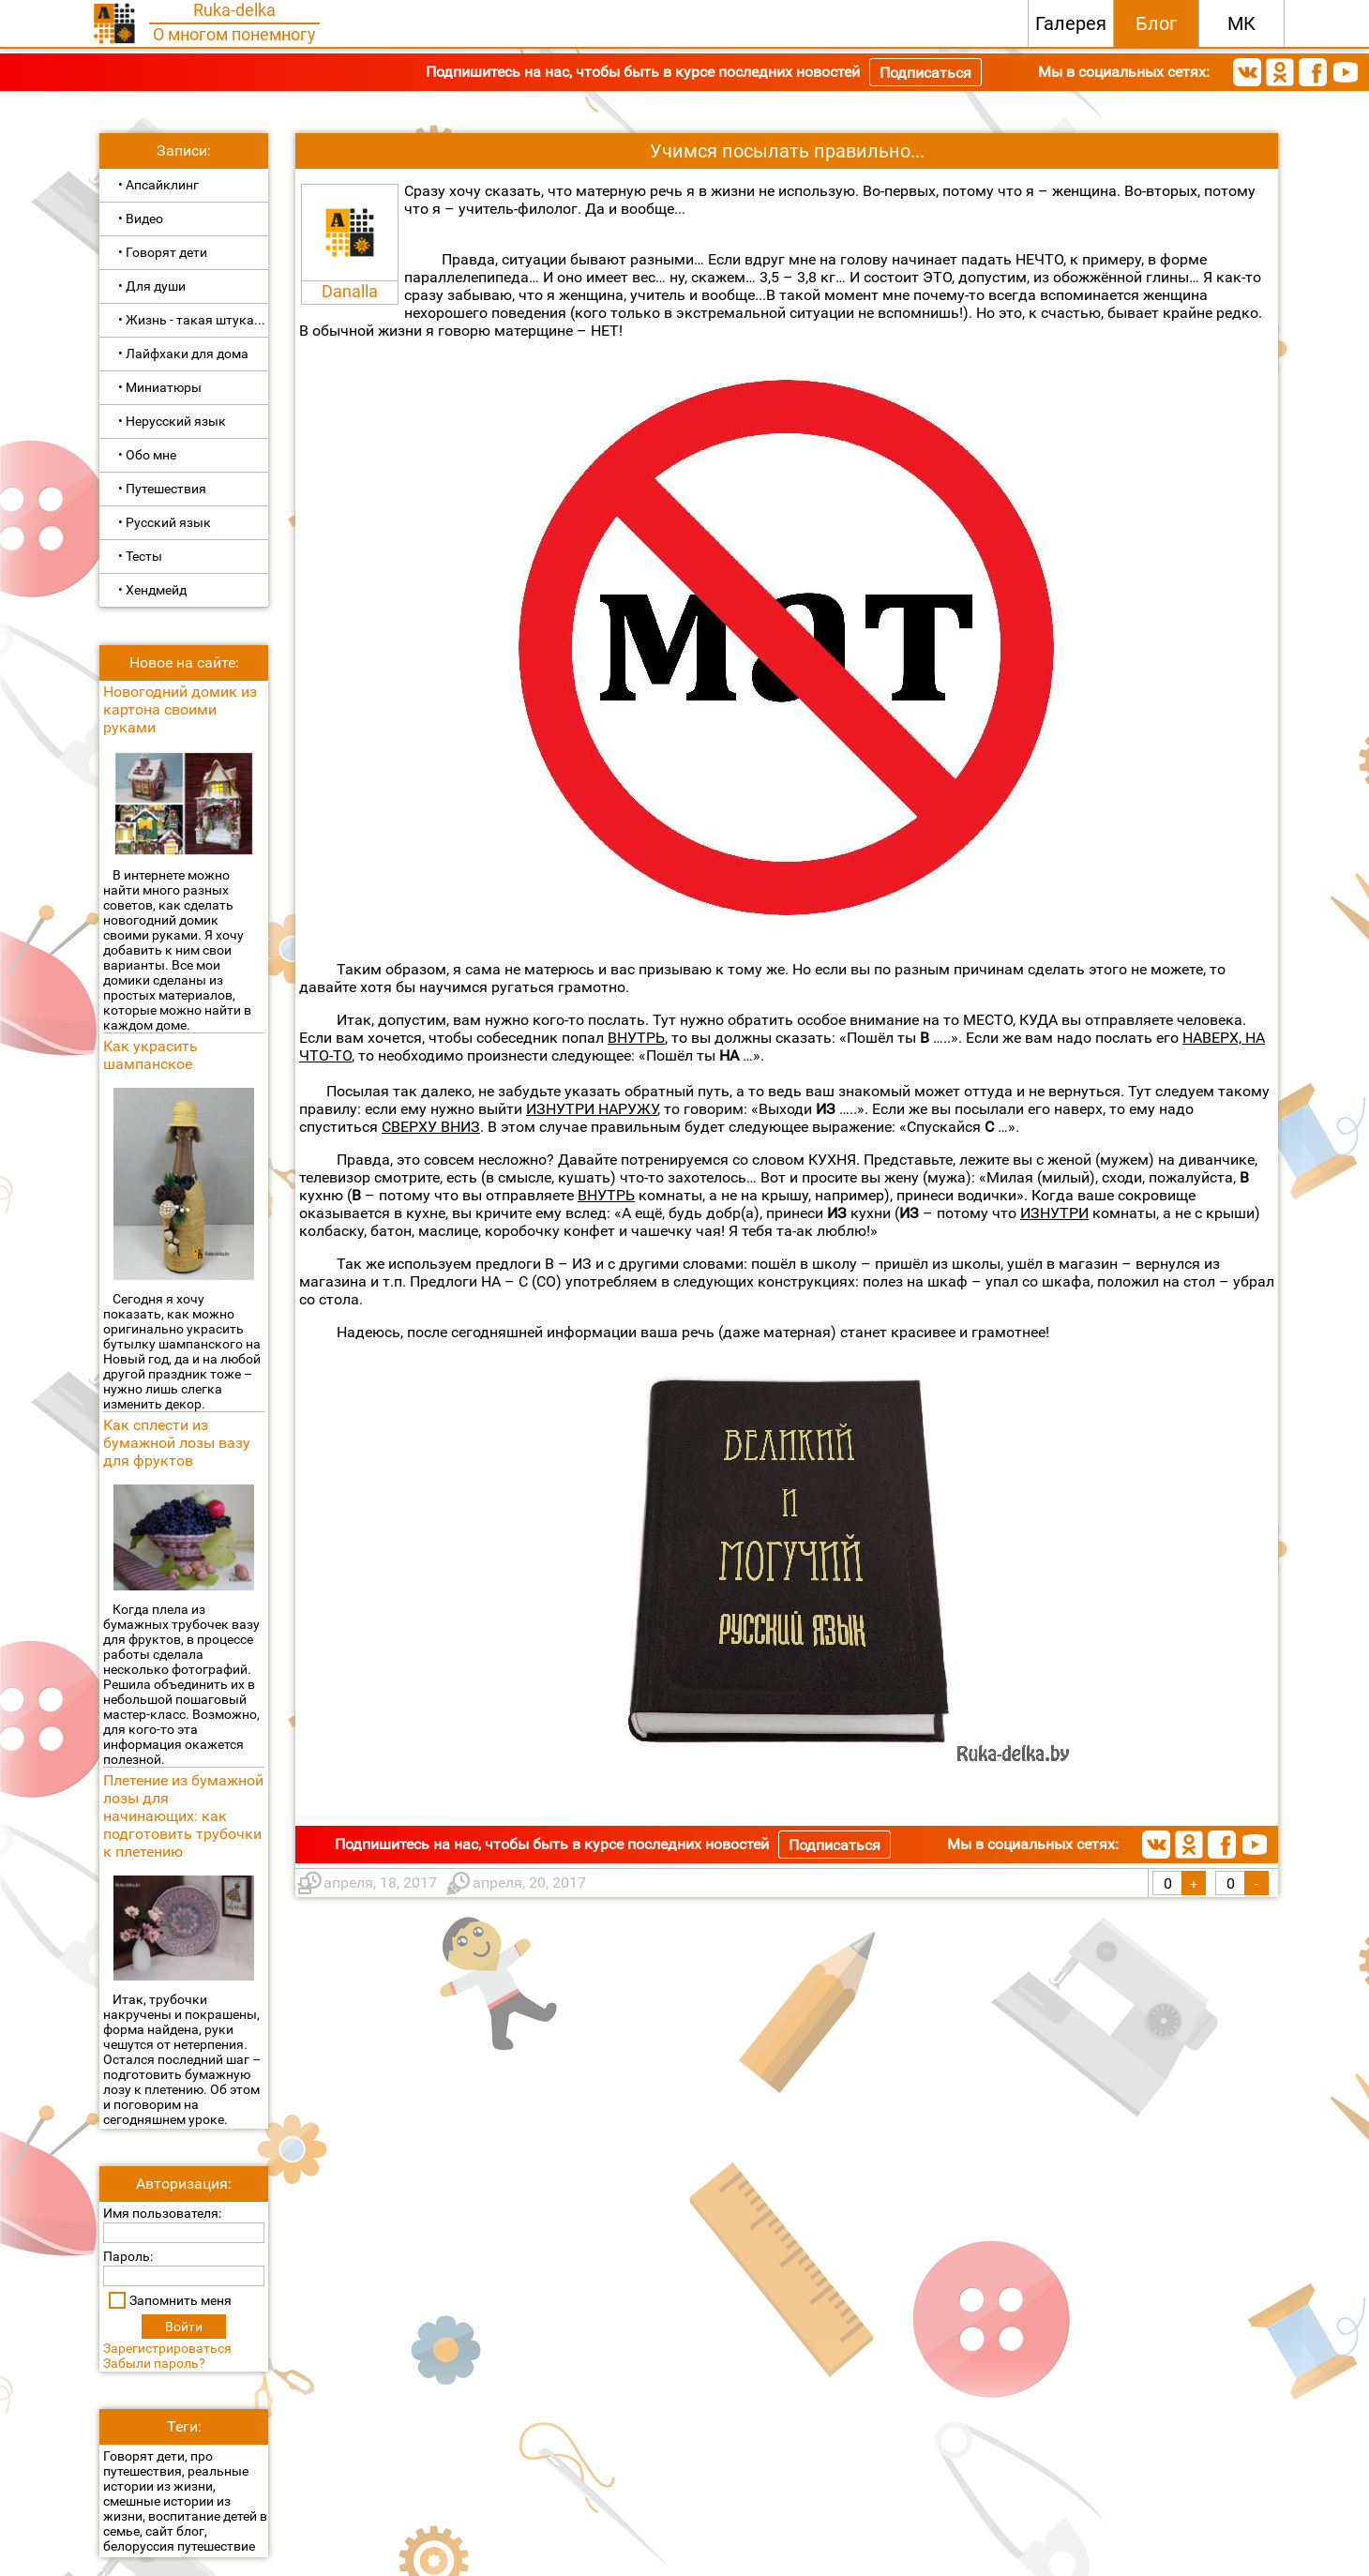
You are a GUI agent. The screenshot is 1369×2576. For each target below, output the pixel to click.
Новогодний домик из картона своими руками (180, 709)
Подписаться (925, 73)
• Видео (140, 218)
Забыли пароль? (154, 2363)
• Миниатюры (160, 387)
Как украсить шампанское (150, 1055)
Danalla (350, 291)
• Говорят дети (162, 252)
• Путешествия (162, 488)
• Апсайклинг (158, 184)
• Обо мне (147, 454)
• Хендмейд (152, 589)
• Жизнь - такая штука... (191, 319)
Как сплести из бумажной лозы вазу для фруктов (176, 1442)
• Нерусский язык (172, 421)
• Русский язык (164, 522)
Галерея (1070, 23)
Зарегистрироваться (167, 2348)
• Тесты (140, 556)
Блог (1156, 23)
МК (1241, 23)
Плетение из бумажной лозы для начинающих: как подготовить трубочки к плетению (183, 1815)
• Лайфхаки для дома (183, 353)
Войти (184, 2326)
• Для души (152, 286)
